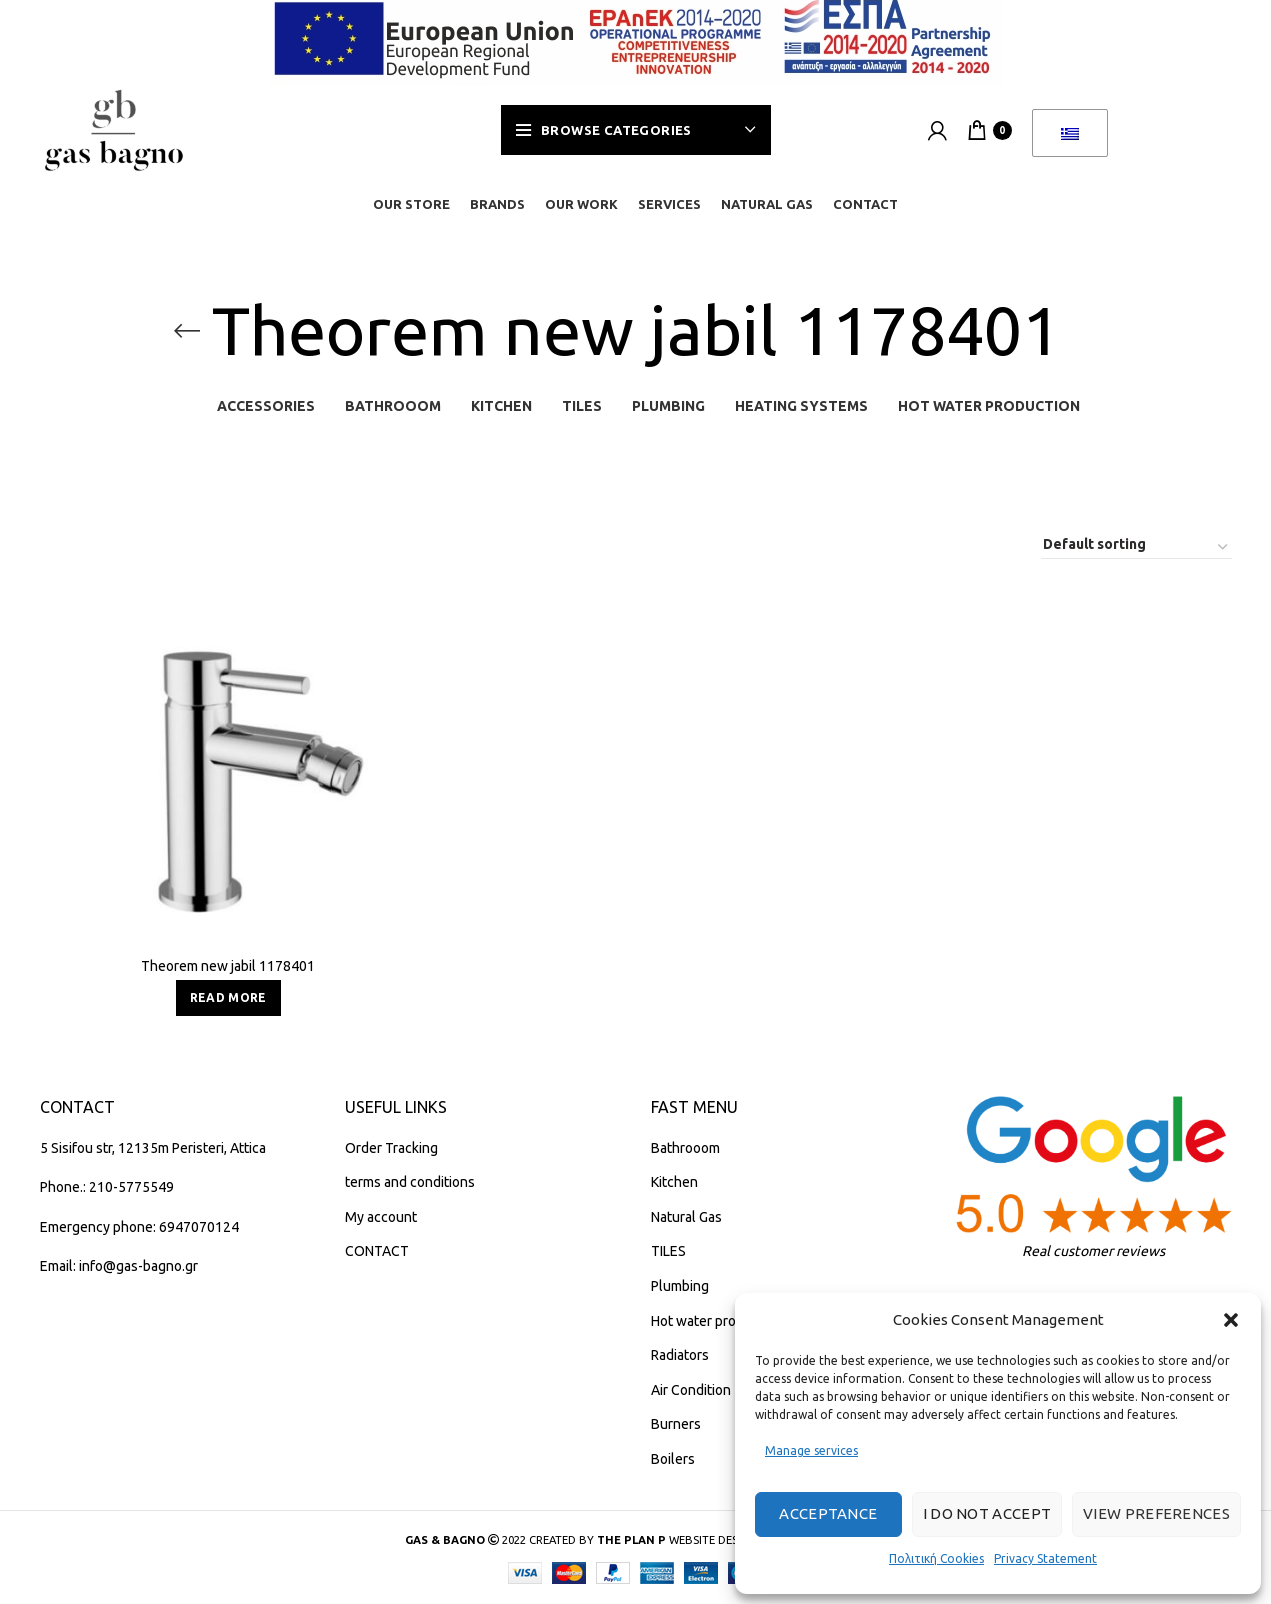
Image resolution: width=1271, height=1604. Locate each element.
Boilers (673, 1459)
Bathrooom (685, 1148)
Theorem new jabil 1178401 (228, 966)
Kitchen (674, 1182)
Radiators (680, 1355)
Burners (676, 1424)
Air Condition (691, 1390)
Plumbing (680, 1286)
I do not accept (987, 1513)
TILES (668, 1251)
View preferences (1156, 1513)
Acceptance (828, 1513)
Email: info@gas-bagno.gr (119, 1266)
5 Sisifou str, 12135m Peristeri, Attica (153, 1148)
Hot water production (717, 1321)
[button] (1231, 1320)
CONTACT (377, 1251)
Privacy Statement (1045, 1558)
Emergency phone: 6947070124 (139, 1227)
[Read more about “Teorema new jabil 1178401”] (228, 998)
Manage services (811, 1450)
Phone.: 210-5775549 (107, 1187)
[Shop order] (1136, 547)
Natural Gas (686, 1217)
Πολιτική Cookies (936, 1558)
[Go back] (187, 331)
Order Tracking (391, 1148)
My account (381, 1217)
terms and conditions (410, 1182)
